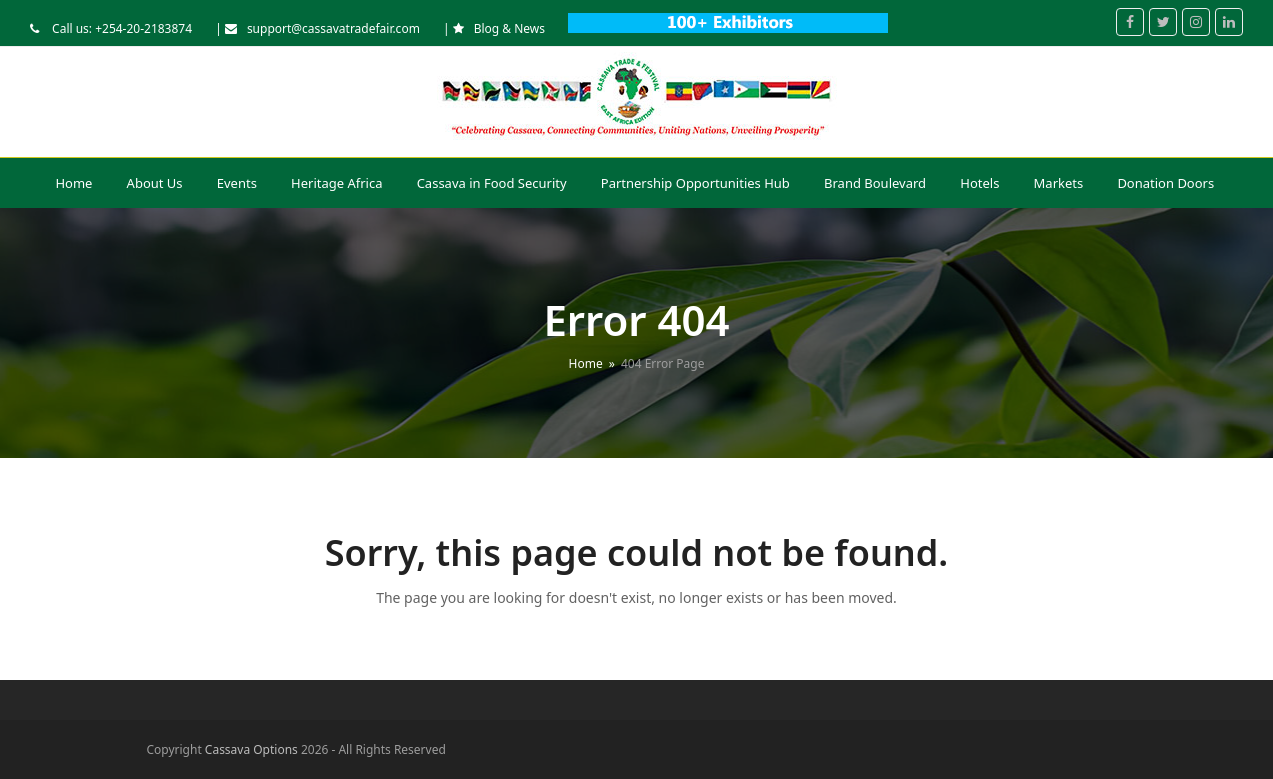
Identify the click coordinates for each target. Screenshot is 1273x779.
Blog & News (509, 28)
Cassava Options (251, 749)
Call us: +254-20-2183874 (120, 28)
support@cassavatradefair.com (333, 28)
